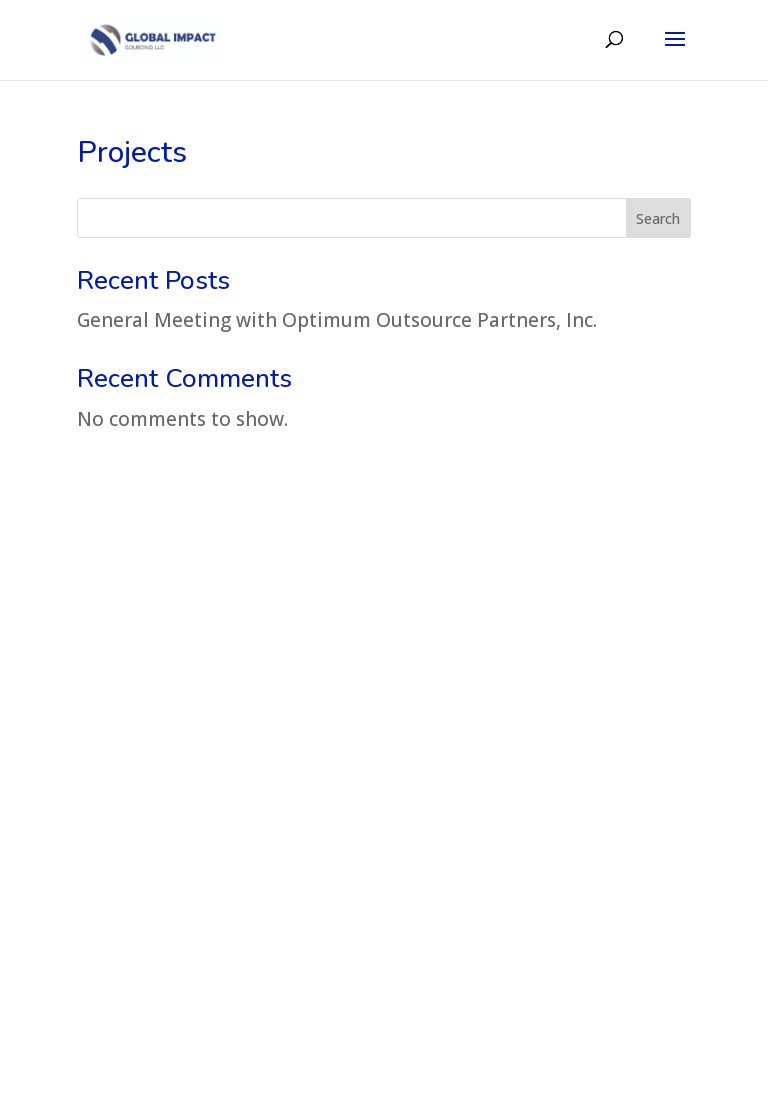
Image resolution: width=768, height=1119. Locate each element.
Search (658, 218)
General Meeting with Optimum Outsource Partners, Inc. (337, 320)
